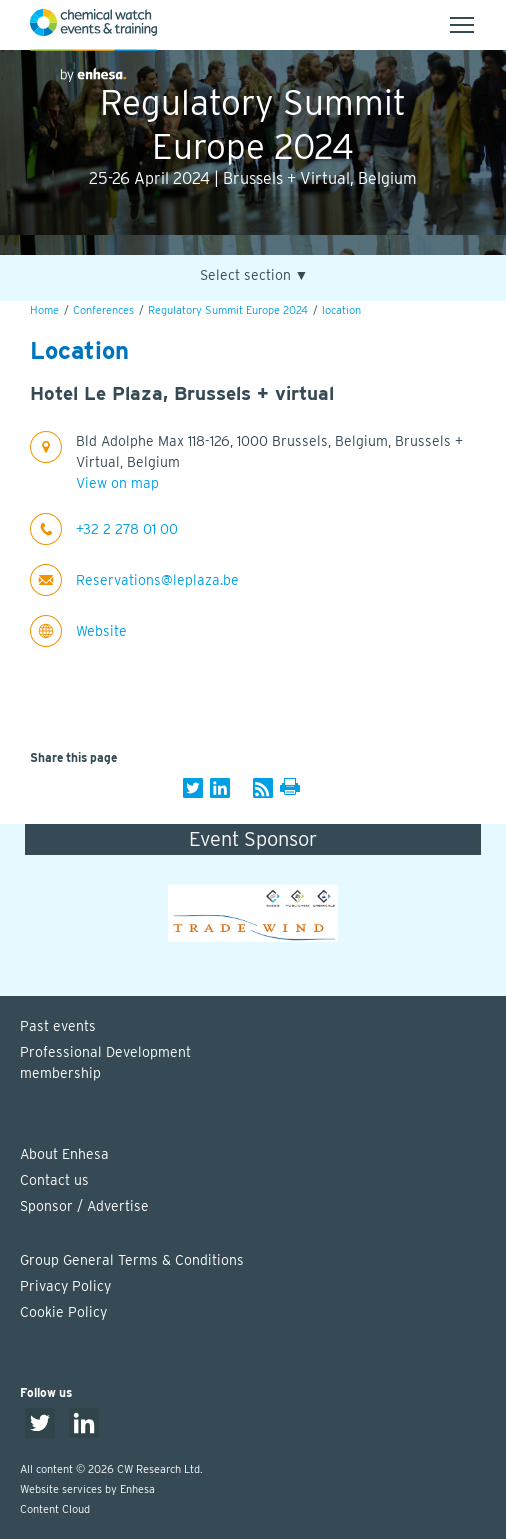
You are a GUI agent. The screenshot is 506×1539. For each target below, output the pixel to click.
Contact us (54, 1180)
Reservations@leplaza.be (157, 580)
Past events (58, 1026)
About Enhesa (64, 1154)
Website (101, 631)
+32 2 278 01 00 (127, 529)
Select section (254, 275)
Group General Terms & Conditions (132, 1260)
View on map (117, 483)
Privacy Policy (65, 1286)
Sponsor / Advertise (84, 1206)
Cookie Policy (63, 1312)
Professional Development (263, 1064)
